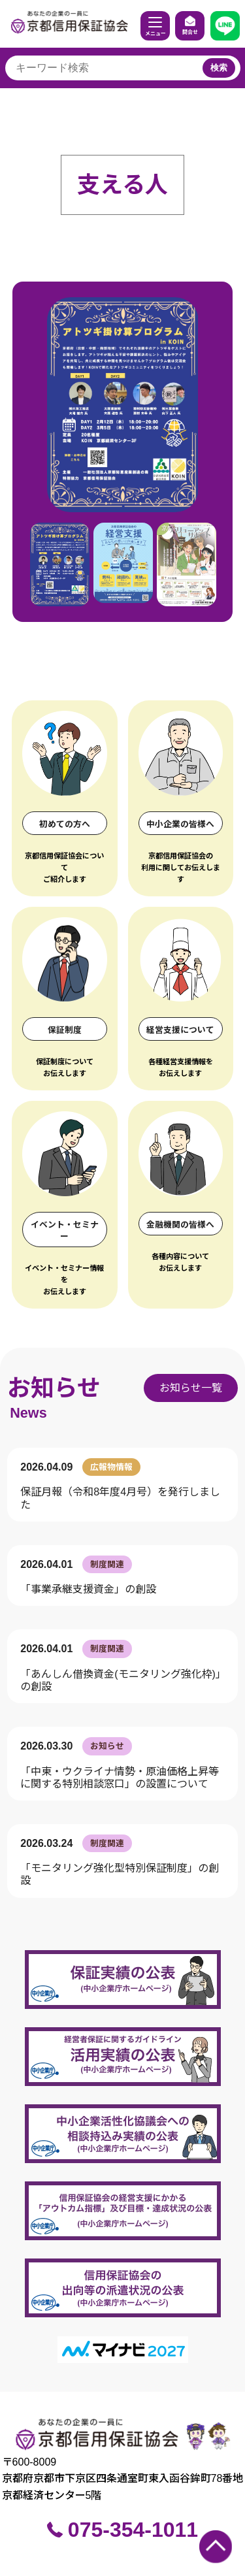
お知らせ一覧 (190, 1388)
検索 (218, 68)
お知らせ (54, 1388)
